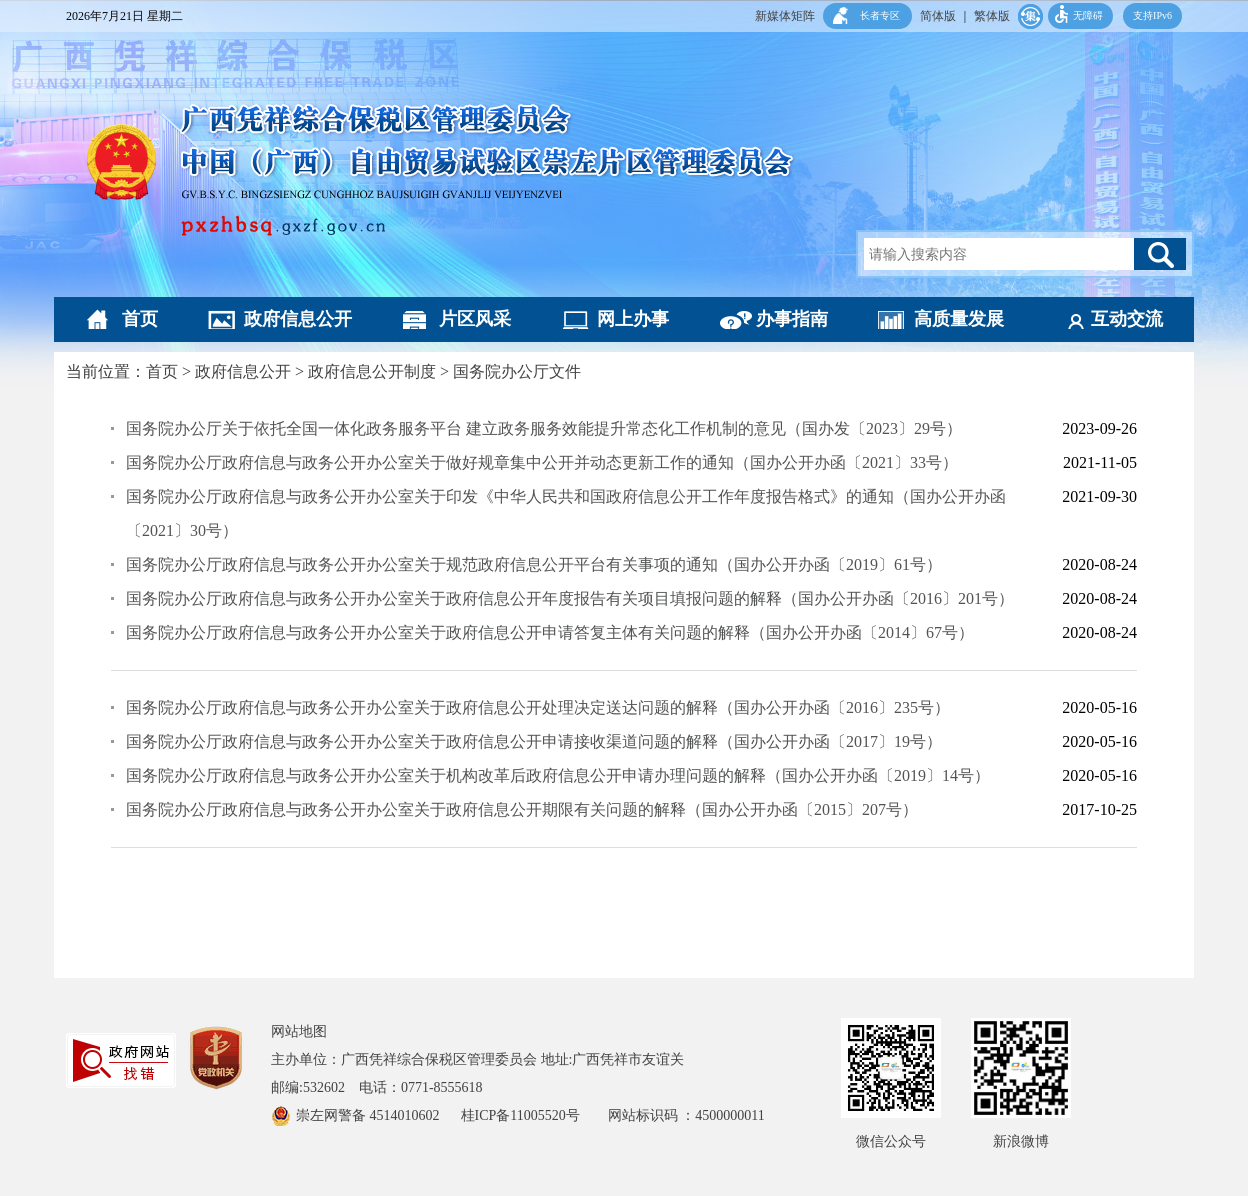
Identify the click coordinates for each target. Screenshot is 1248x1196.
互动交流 (1127, 319)
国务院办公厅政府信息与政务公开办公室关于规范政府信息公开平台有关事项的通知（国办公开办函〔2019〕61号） (534, 564)
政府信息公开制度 (372, 371)
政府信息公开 (298, 319)
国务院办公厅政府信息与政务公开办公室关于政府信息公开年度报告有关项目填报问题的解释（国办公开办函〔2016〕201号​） (570, 598)
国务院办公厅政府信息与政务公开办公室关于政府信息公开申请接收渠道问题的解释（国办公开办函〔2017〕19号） (534, 741)
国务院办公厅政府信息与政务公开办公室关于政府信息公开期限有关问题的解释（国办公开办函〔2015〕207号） (522, 809)
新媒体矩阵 (785, 16)
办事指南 (792, 319)
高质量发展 (959, 319)
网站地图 (299, 1031)
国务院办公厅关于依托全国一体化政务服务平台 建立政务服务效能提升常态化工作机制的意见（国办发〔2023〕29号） (544, 428)
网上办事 (633, 319)
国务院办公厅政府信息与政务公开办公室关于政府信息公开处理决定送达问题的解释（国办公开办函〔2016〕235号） (538, 707)
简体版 (938, 16)
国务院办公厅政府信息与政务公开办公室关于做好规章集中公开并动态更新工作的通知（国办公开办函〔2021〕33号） (542, 462)
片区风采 (475, 319)
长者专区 (880, 15)
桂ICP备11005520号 (534, 1115)
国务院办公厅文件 (517, 371)
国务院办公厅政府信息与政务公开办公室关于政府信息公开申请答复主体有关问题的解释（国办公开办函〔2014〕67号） (550, 632)
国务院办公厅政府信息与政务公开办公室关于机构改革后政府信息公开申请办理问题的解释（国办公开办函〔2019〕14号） (558, 775)
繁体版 (992, 16)
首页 (140, 319)
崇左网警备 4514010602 (369, 1115)
